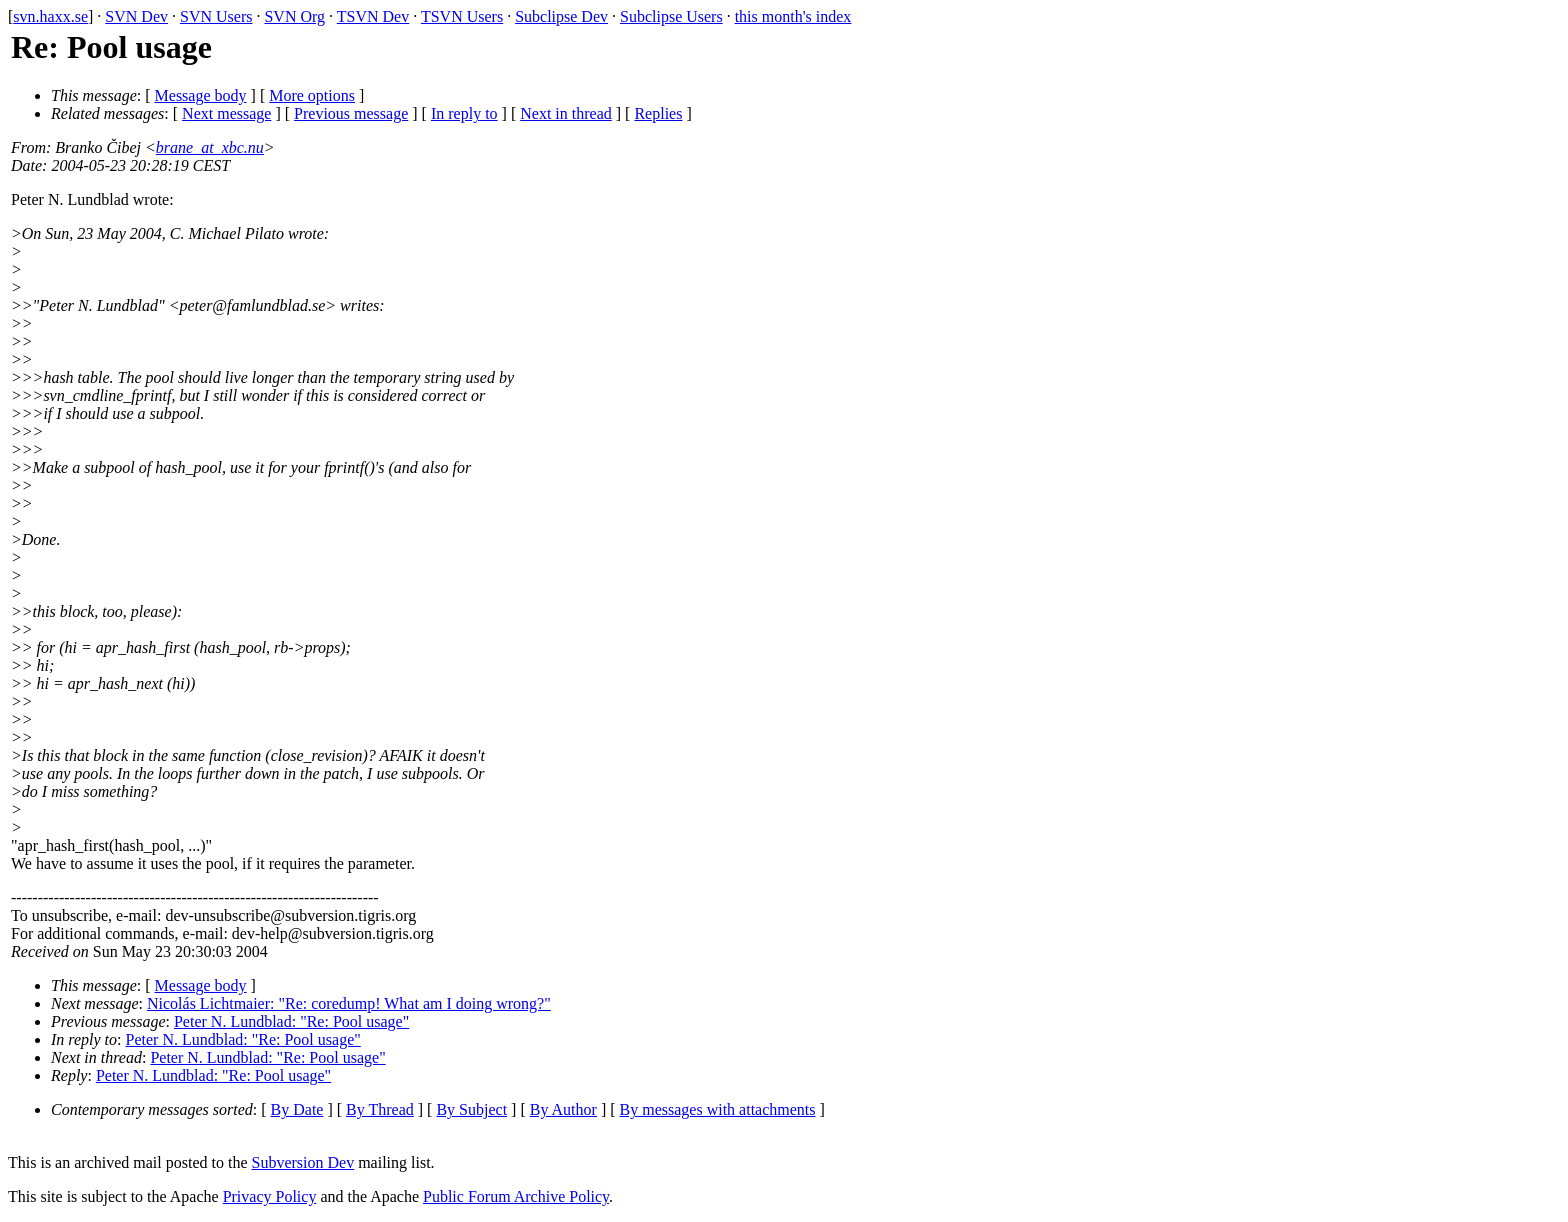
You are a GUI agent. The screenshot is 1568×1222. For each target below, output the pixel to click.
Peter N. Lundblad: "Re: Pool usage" (291, 1021)
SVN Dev (136, 16)
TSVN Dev (373, 16)
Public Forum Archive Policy (516, 1196)
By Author (563, 1109)
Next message (226, 113)
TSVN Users (462, 16)
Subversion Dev (303, 1162)
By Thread (380, 1109)
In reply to (464, 113)
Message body (201, 95)
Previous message (351, 113)
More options (312, 95)
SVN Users (216, 16)
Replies (658, 113)
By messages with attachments (718, 1109)
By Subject (471, 1109)
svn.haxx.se (50, 16)
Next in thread (566, 113)
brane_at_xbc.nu (210, 147)
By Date (297, 1109)
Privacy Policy (270, 1196)
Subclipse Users (671, 16)
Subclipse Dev (561, 16)
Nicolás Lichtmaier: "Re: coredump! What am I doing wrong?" (349, 1003)
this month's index (793, 16)
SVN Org (294, 16)
